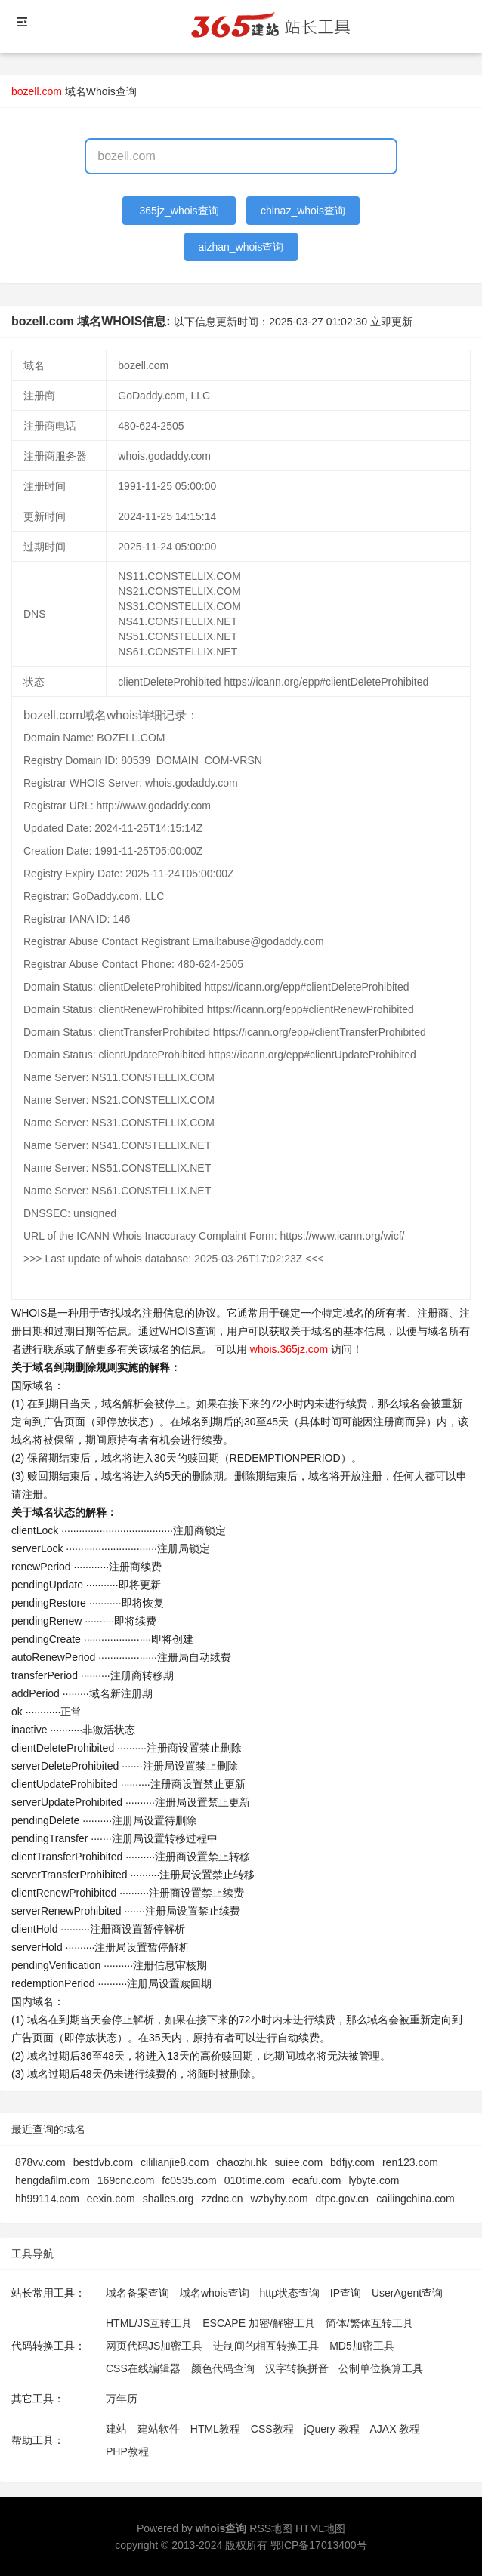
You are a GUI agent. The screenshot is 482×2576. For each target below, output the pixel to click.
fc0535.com (189, 2180)
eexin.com (111, 2198)
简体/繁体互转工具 (369, 2323)
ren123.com (410, 2162)
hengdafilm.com (52, 2180)
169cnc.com (125, 2180)
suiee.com (298, 2162)
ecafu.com (316, 2180)
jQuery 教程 (331, 2429)
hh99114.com (47, 2198)
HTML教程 (215, 2429)
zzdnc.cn (222, 2198)
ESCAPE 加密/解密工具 (258, 2323)
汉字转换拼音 (297, 2368)
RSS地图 (270, 2528)
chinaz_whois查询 (303, 211)
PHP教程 (127, 2451)
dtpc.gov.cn (342, 2198)
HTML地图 (320, 2528)
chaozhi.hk (241, 2162)
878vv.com (40, 2162)
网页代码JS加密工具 (154, 2346)
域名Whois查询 (101, 91)
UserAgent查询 (407, 2293)
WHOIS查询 (187, 1331)
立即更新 (391, 322)
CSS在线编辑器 (143, 2368)
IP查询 (345, 2293)
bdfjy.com (352, 2162)
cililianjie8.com (175, 2162)
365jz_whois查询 (179, 211)
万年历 (121, 2399)
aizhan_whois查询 (241, 247)
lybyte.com (373, 2180)
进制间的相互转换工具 (266, 2346)
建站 (116, 2429)
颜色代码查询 (223, 2368)
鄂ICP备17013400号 (318, 2545)
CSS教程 (272, 2429)
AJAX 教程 (395, 2429)
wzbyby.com (279, 2198)
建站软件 (158, 2429)
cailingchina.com (415, 2198)
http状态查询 (290, 2293)
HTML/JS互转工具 (149, 2323)
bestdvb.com (103, 2162)
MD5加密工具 (361, 2346)
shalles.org (168, 2198)
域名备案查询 (137, 2293)
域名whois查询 (214, 2293)
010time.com (254, 2180)
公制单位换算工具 (380, 2368)
